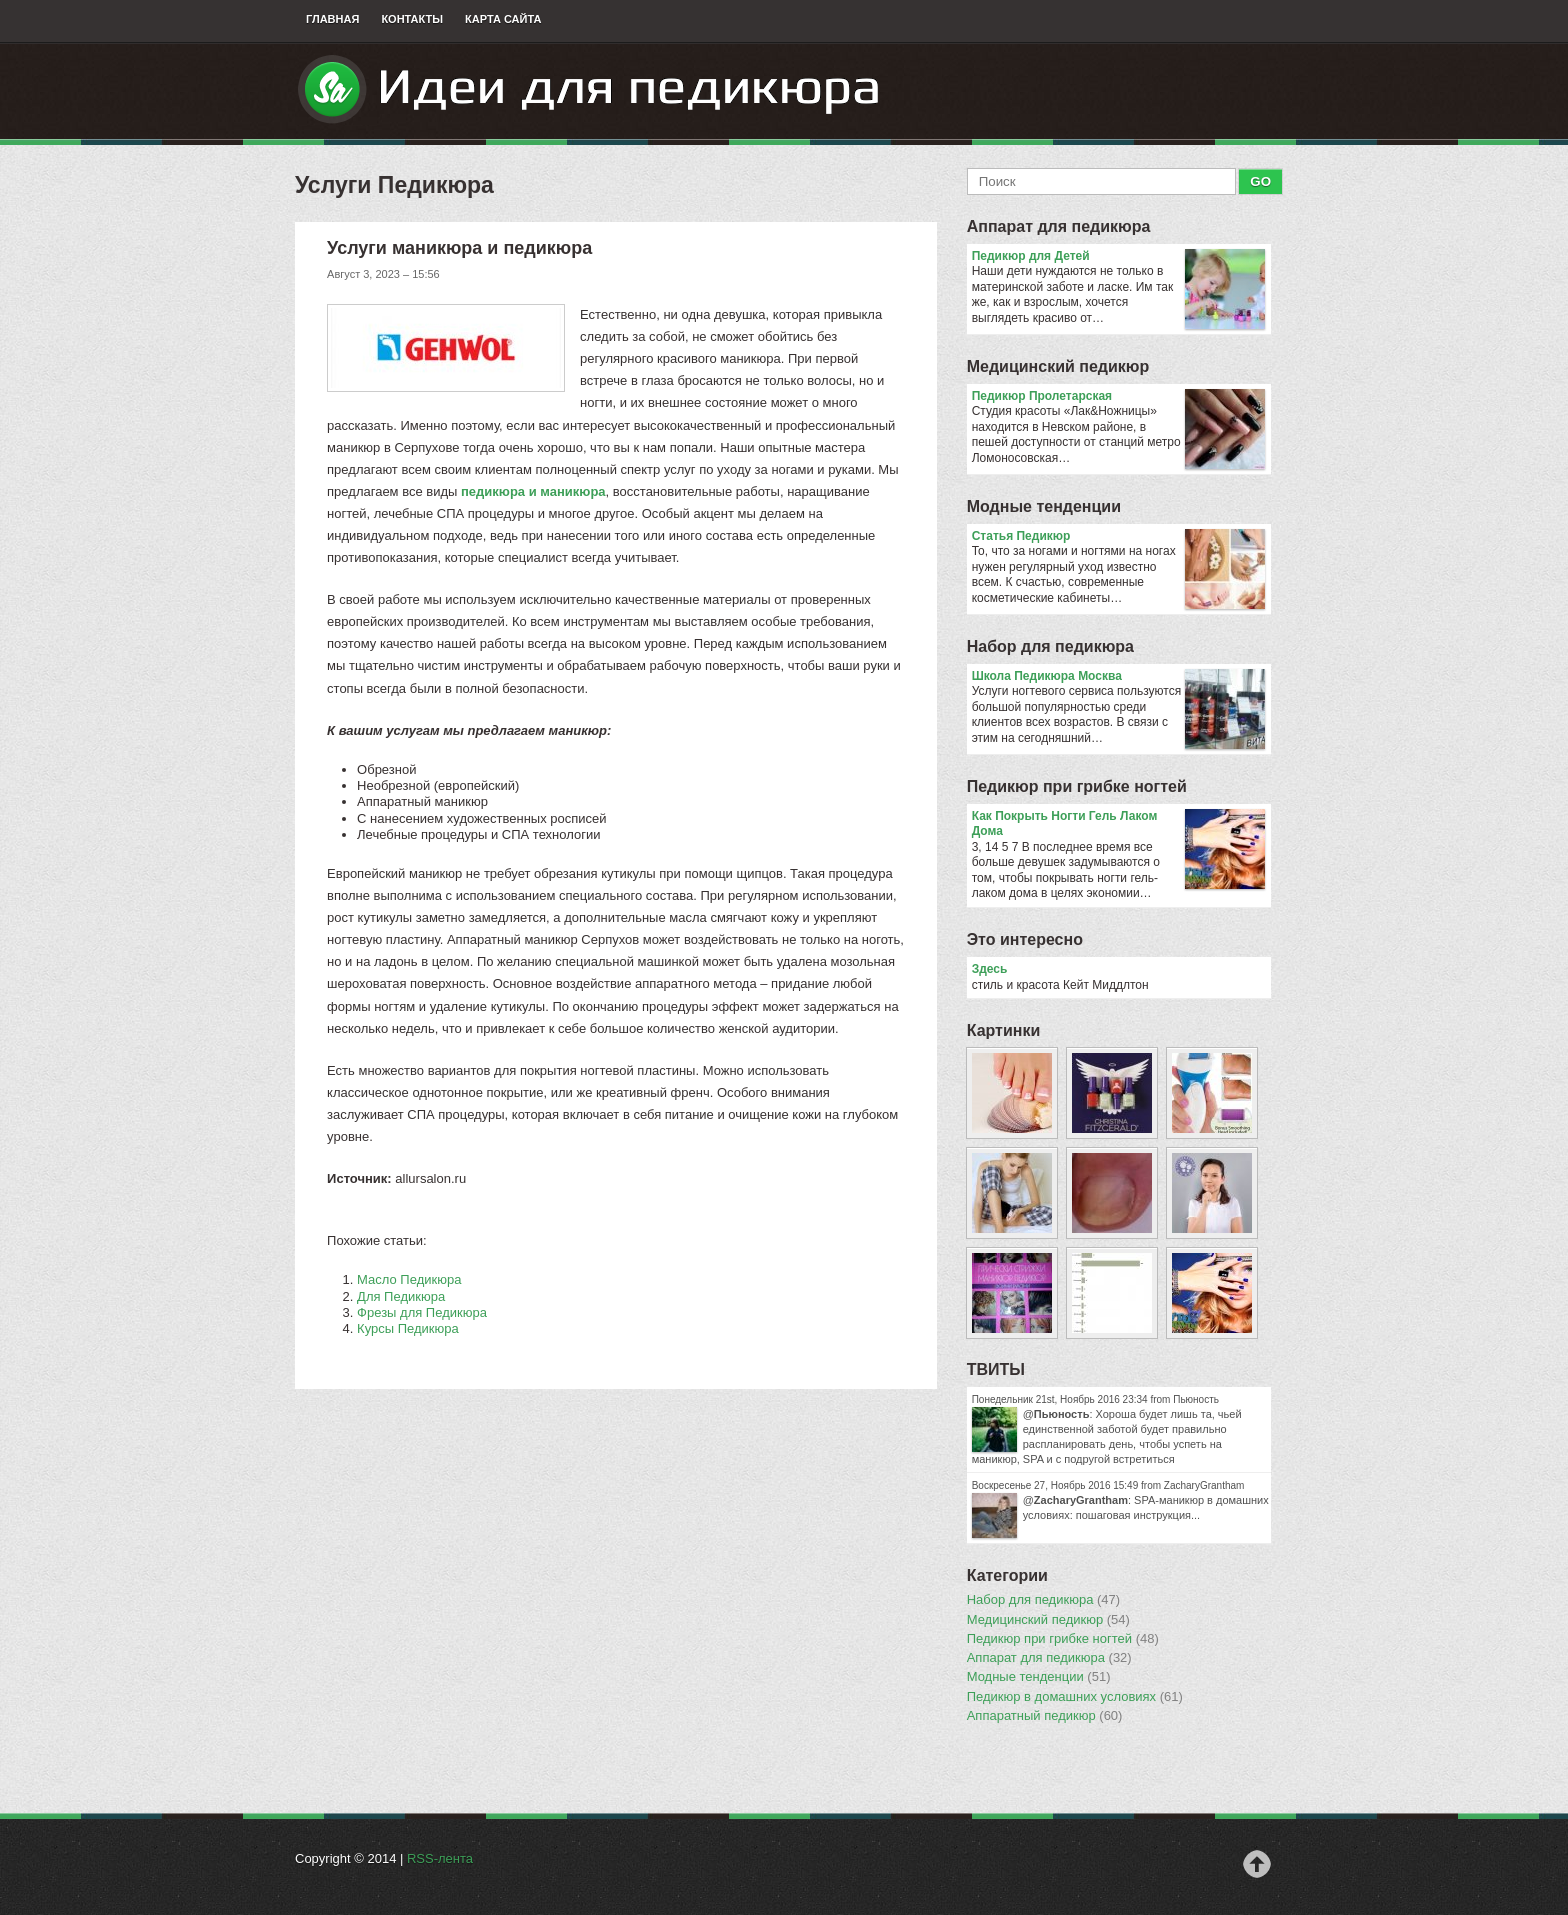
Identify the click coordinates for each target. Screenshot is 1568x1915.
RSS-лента (440, 1858)
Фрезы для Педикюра (422, 1312)
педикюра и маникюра (533, 491)
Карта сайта (503, 19)
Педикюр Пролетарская (1118, 397)
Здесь (990, 969)
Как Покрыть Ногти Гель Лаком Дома (1118, 824)
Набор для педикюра (1050, 646)
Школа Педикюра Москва (1118, 677)
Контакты (412, 19)
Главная (332, 19)
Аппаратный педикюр (1045, 1716)
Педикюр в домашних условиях (1075, 1697)
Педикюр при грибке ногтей (1077, 786)
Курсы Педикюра (408, 1328)
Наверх (1257, 1864)
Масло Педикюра (409, 1279)
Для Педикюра (401, 1296)
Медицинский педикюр (1058, 366)
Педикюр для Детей (1118, 257)
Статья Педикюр (1118, 537)
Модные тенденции (1044, 506)
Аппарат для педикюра (1059, 226)
